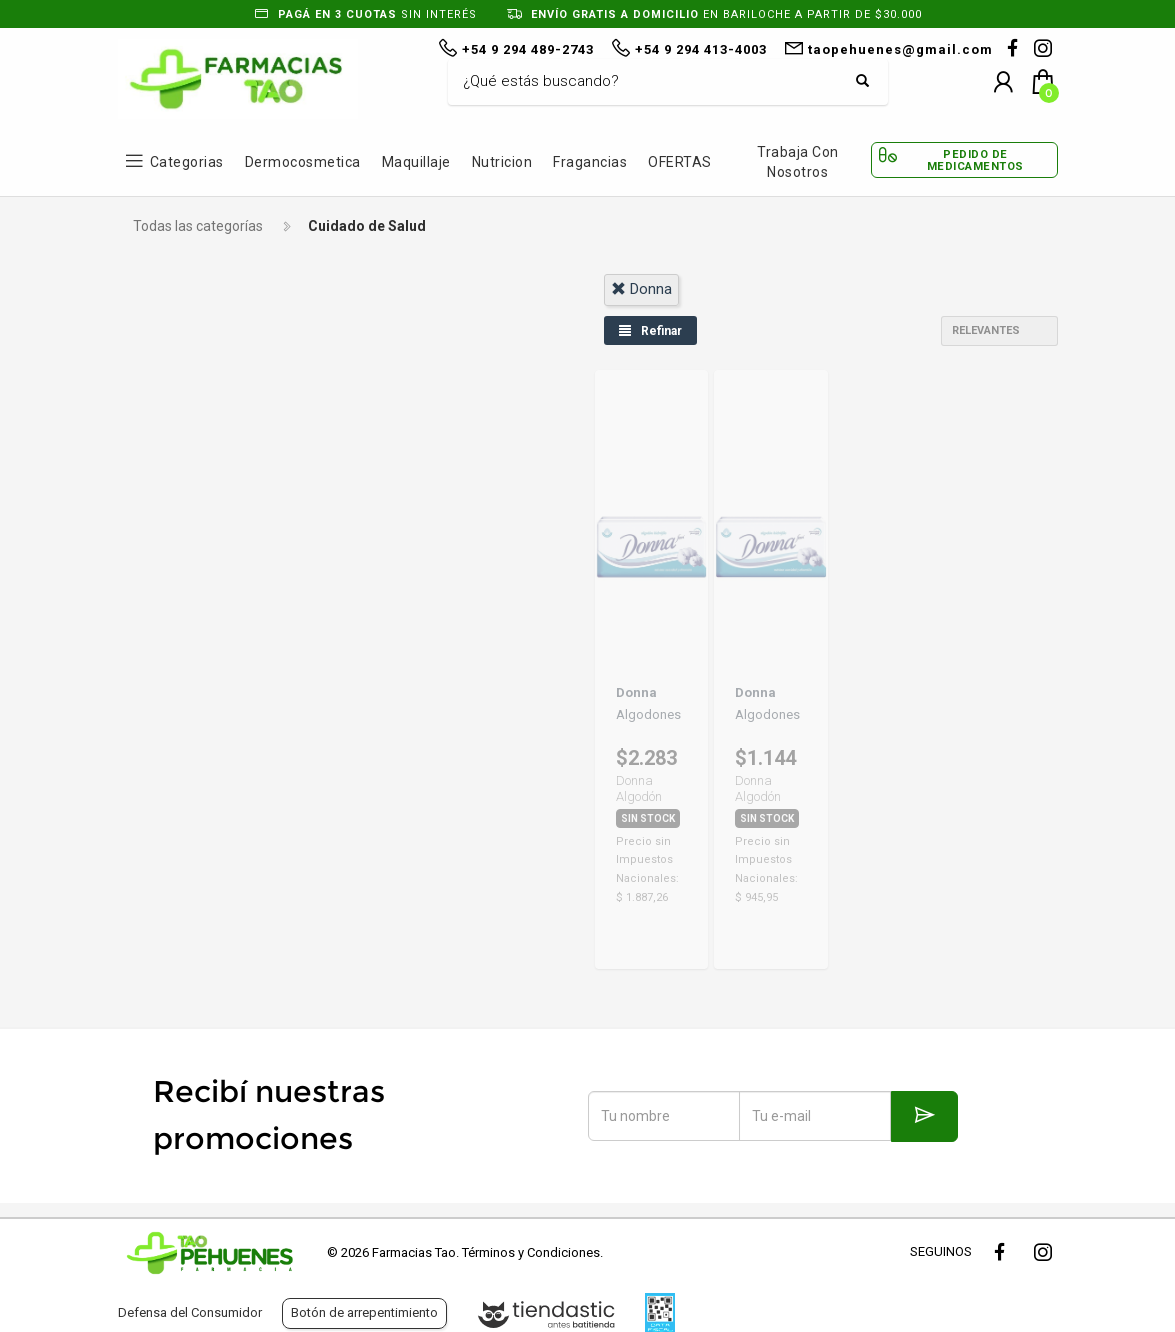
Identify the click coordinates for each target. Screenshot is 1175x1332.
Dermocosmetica (303, 162)
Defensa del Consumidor (190, 1312)
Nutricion (502, 162)
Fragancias (590, 162)
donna (641, 289)
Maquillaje (416, 162)
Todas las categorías (198, 226)
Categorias (187, 162)
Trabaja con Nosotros (798, 162)
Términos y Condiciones (531, 1252)
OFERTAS (680, 162)
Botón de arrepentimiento (364, 1312)
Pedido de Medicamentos (975, 160)
